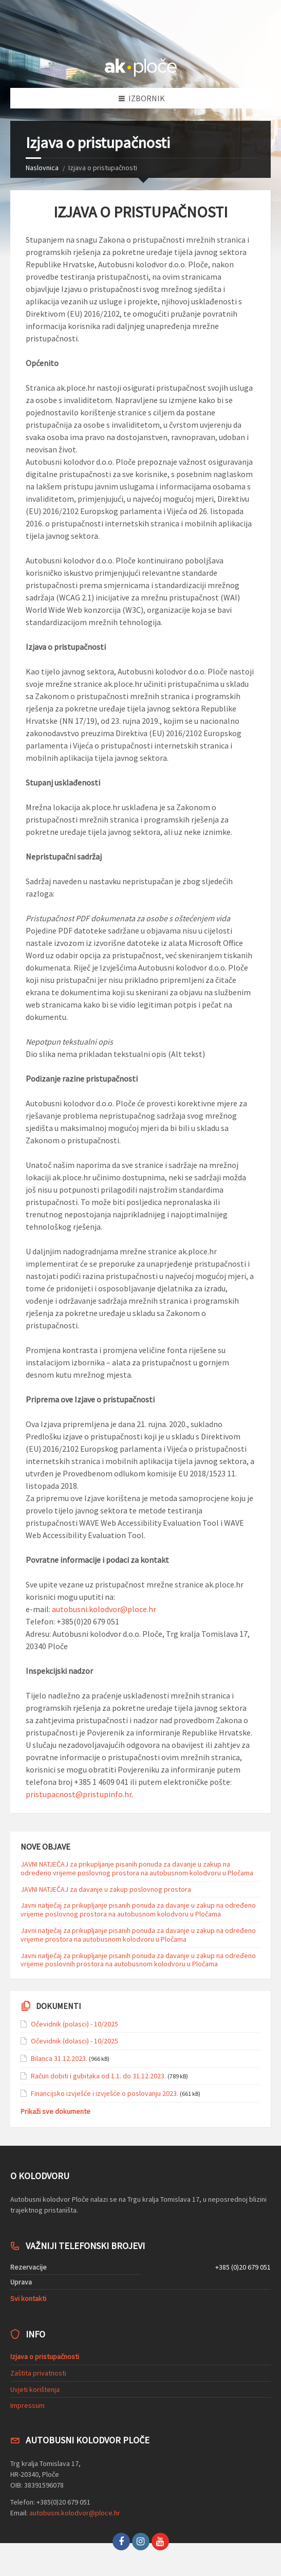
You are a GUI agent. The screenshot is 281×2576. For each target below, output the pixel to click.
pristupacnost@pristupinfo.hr (79, 1794)
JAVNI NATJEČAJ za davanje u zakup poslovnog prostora (106, 1889)
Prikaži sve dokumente (55, 2111)
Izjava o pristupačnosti (44, 2356)
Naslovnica (42, 167)
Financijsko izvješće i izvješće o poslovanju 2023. (104, 2093)
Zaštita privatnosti (38, 2373)
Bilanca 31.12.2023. (59, 2058)
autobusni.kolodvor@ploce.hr (104, 1609)
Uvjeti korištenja (35, 2389)
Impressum (27, 2405)
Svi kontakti (28, 2298)
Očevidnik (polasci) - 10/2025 (74, 2024)
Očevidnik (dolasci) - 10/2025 (74, 2040)
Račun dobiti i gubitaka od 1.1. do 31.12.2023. (98, 2075)
